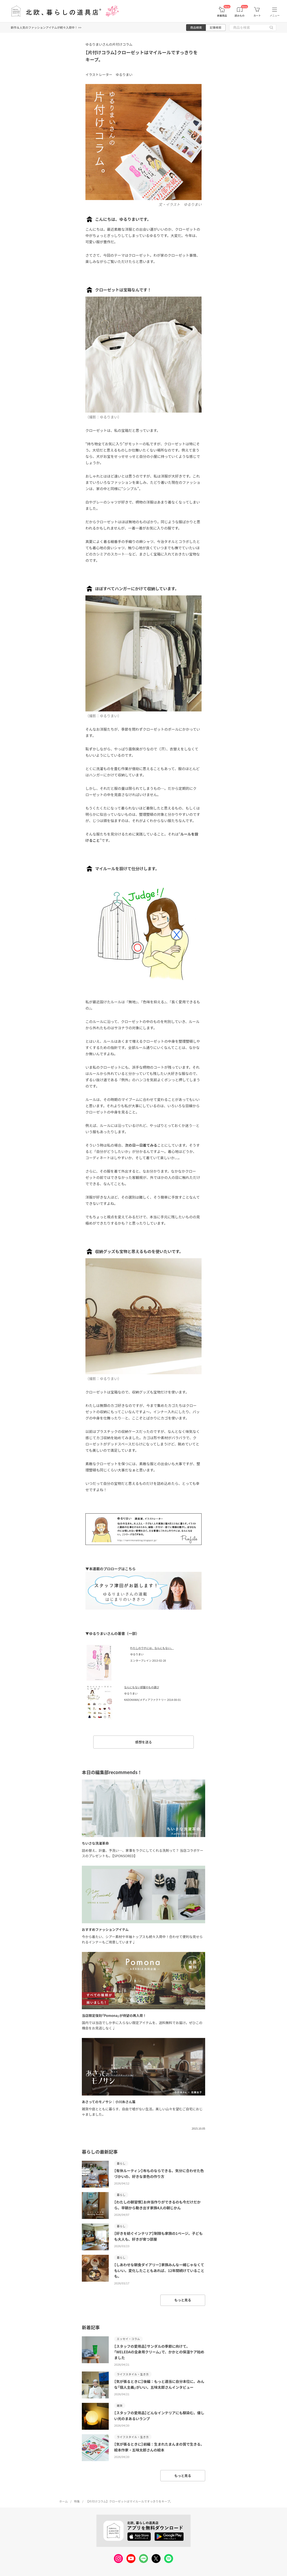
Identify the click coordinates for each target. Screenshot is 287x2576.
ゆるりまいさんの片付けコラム (109, 44)
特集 (77, 2501)
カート (257, 15)
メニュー (275, 15)
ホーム (63, 2501)
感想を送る (143, 1742)
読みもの (240, 15)
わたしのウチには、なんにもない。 (152, 1648)
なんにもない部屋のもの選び (141, 1687)
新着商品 (222, 15)
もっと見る (182, 2300)
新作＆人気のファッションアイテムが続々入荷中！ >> (46, 27)
